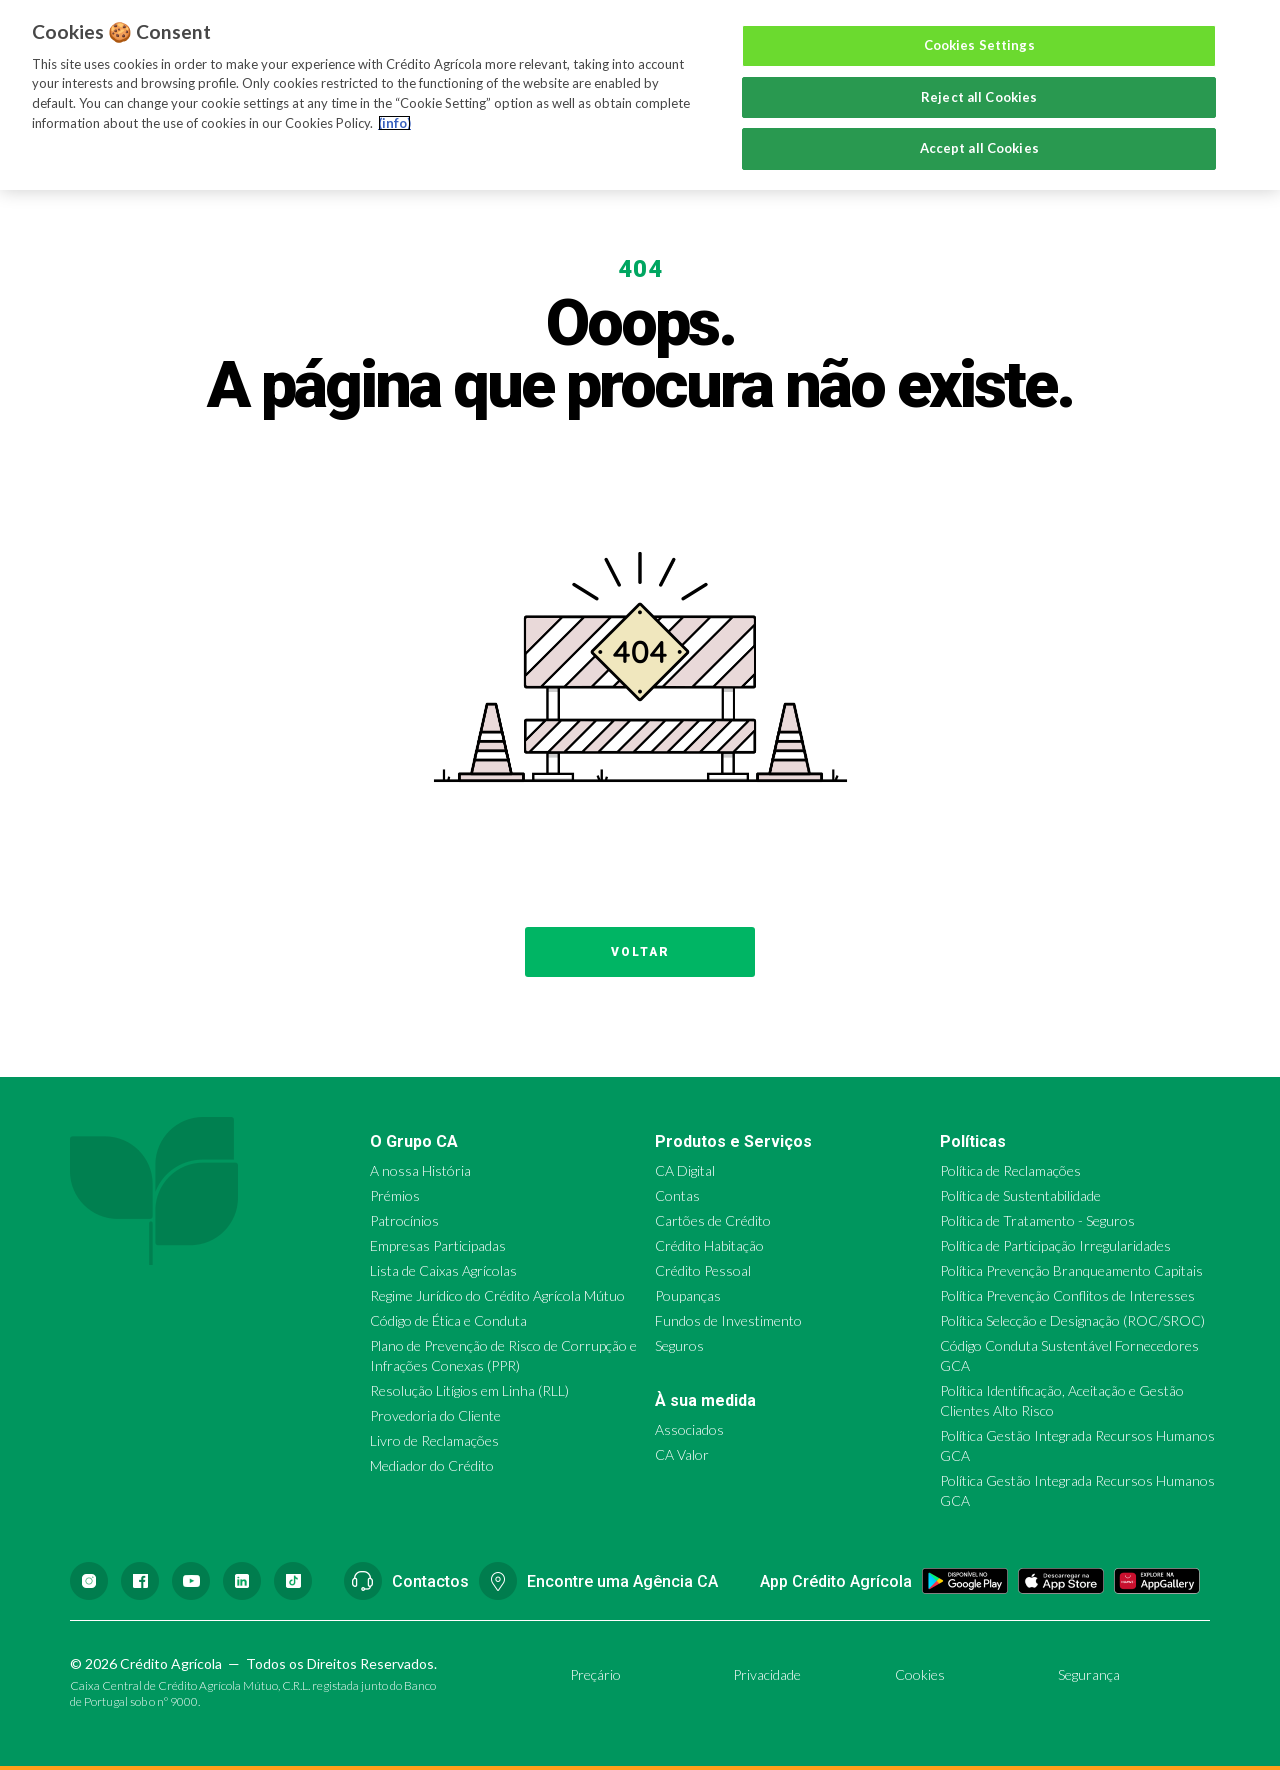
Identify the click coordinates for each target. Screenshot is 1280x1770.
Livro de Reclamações (434, 1440)
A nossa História (420, 1170)
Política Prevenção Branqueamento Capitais (1071, 1270)
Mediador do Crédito (432, 1465)
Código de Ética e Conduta (448, 1320)
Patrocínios (404, 1220)
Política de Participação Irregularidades (1055, 1245)
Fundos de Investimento (728, 1320)
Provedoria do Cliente (435, 1415)
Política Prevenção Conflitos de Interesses (1067, 1295)
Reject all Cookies (979, 97)
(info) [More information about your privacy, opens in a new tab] (394, 123)
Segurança (1089, 1674)
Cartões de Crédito (713, 1220)
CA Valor (682, 1454)
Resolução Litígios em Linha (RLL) (469, 1390)
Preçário (595, 1674)
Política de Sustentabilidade (1020, 1195)
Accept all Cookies (979, 148)
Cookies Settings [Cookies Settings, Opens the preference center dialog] (979, 45)
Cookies (920, 1674)
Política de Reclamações (1010, 1170)
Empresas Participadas (438, 1245)
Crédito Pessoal (703, 1270)
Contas (677, 1195)
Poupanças (688, 1295)
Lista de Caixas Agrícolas (443, 1270)
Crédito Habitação (709, 1245)
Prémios (395, 1195)
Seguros (679, 1345)
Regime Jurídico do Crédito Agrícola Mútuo (497, 1295)
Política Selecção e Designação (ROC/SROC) (1072, 1320)
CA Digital (685, 1170)
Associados (689, 1429)
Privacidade (767, 1674)
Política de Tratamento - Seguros (1037, 1220)
